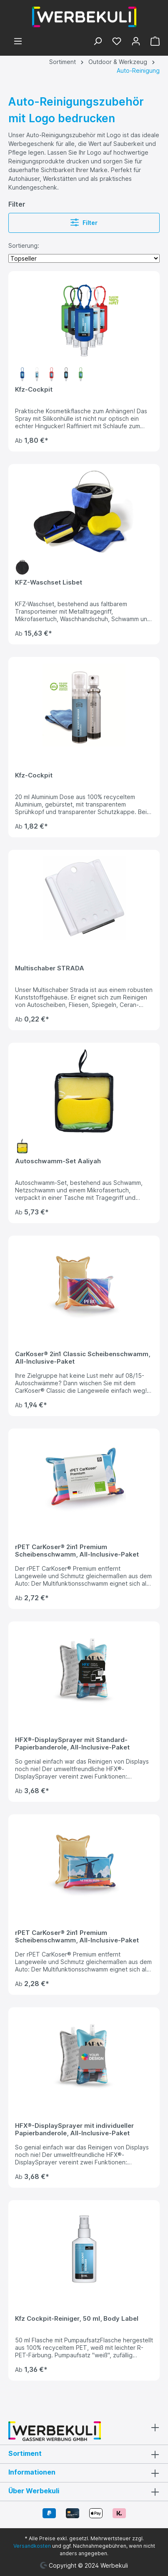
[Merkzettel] (116, 42)
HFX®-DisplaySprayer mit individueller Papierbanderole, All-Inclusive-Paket (74, 2129)
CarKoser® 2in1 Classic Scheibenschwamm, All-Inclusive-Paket (82, 1357)
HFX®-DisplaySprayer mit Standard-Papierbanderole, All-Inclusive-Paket (72, 1743)
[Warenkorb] (152, 42)
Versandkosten (32, 2546)
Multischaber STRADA (49, 968)
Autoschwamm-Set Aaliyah (58, 1161)
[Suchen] (97, 42)
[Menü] (18, 42)
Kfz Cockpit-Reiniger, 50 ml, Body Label (76, 2318)
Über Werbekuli (33, 2491)
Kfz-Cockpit (34, 389)
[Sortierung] (84, 258)
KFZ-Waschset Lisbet (48, 582)
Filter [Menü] (84, 221)
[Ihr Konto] (135, 42)
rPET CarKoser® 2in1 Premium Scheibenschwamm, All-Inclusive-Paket (77, 1550)
